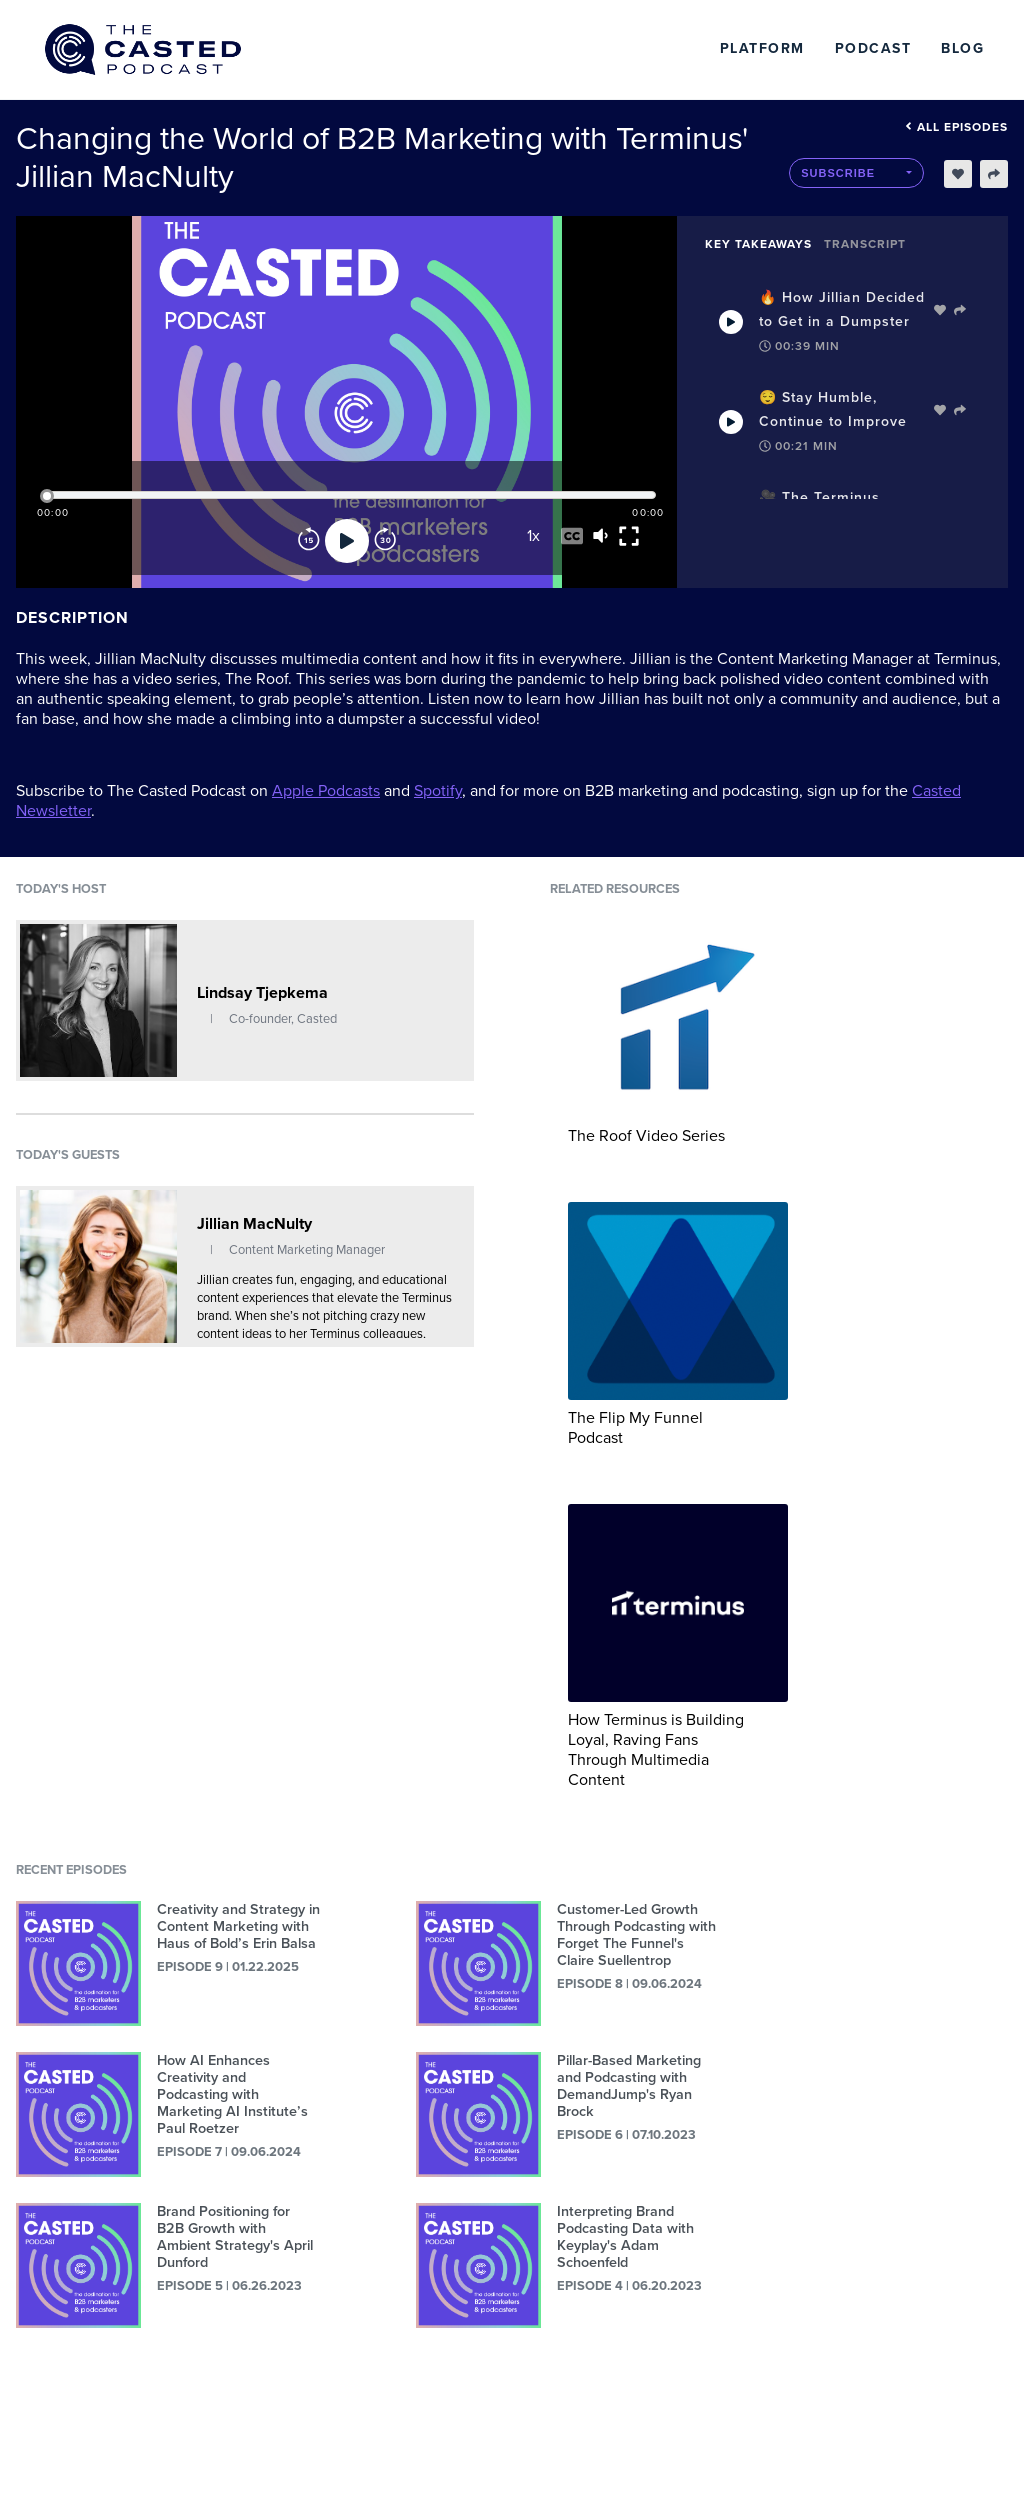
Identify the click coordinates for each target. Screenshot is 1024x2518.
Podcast (873, 48)
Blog (962, 48)
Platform (762, 48)
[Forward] (385, 541)
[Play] (347, 541)
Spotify (438, 791)
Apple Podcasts (326, 791)
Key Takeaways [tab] (758, 244)
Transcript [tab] (865, 244)
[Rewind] (309, 541)
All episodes (956, 127)
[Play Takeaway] (731, 322)
